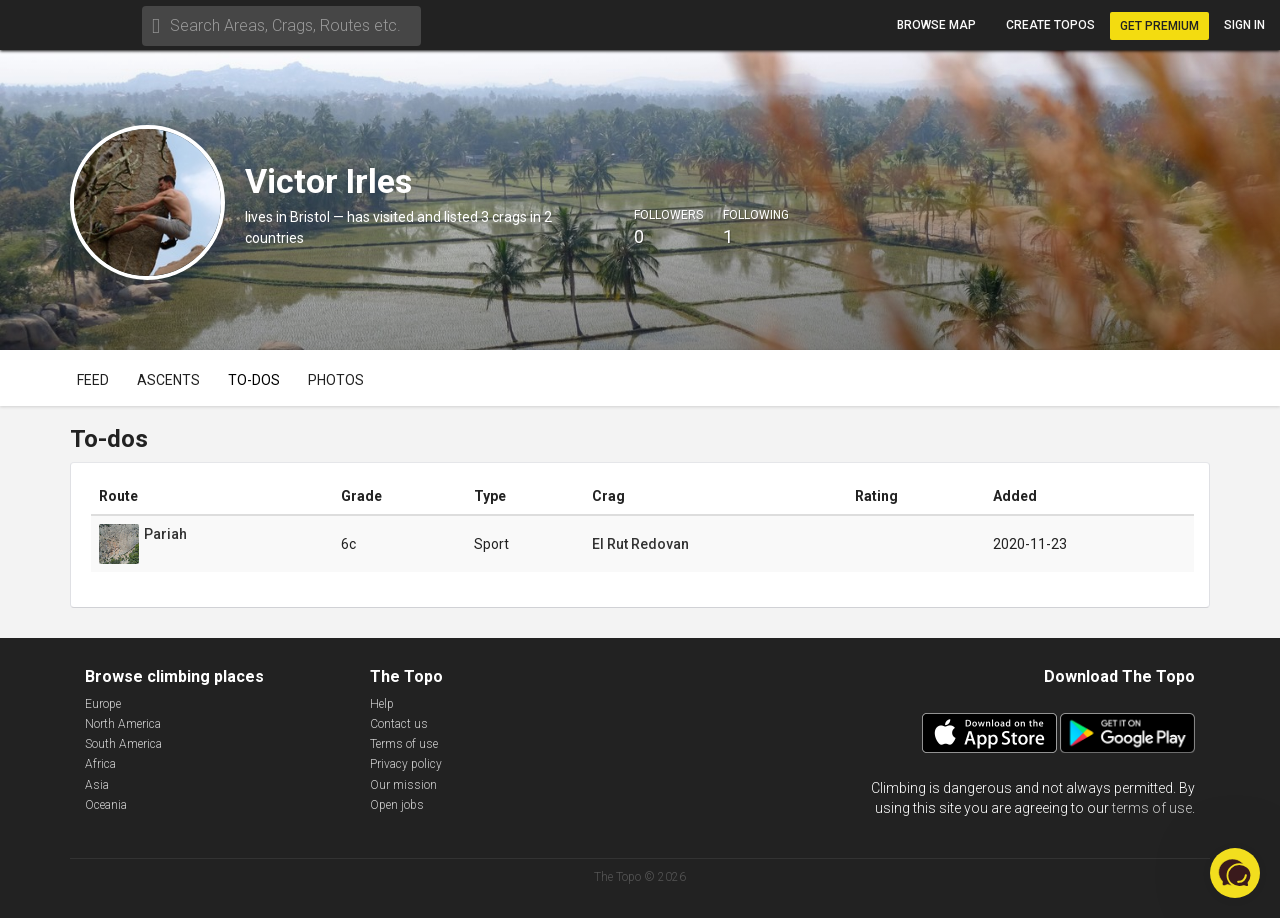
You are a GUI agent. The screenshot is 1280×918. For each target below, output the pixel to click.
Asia (97, 785)
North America (123, 724)
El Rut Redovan (640, 544)
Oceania (106, 805)
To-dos (254, 380)
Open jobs (397, 805)
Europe (103, 704)
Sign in (1244, 25)
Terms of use (404, 744)
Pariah (165, 534)
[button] (1235, 873)
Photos (336, 380)
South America (123, 744)
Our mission (403, 785)
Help (382, 704)
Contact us (399, 724)
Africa (100, 764)
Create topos (1050, 25)
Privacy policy (406, 764)
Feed (93, 380)
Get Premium (1159, 26)
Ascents (168, 380)
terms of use (1152, 808)
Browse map (936, 25)
